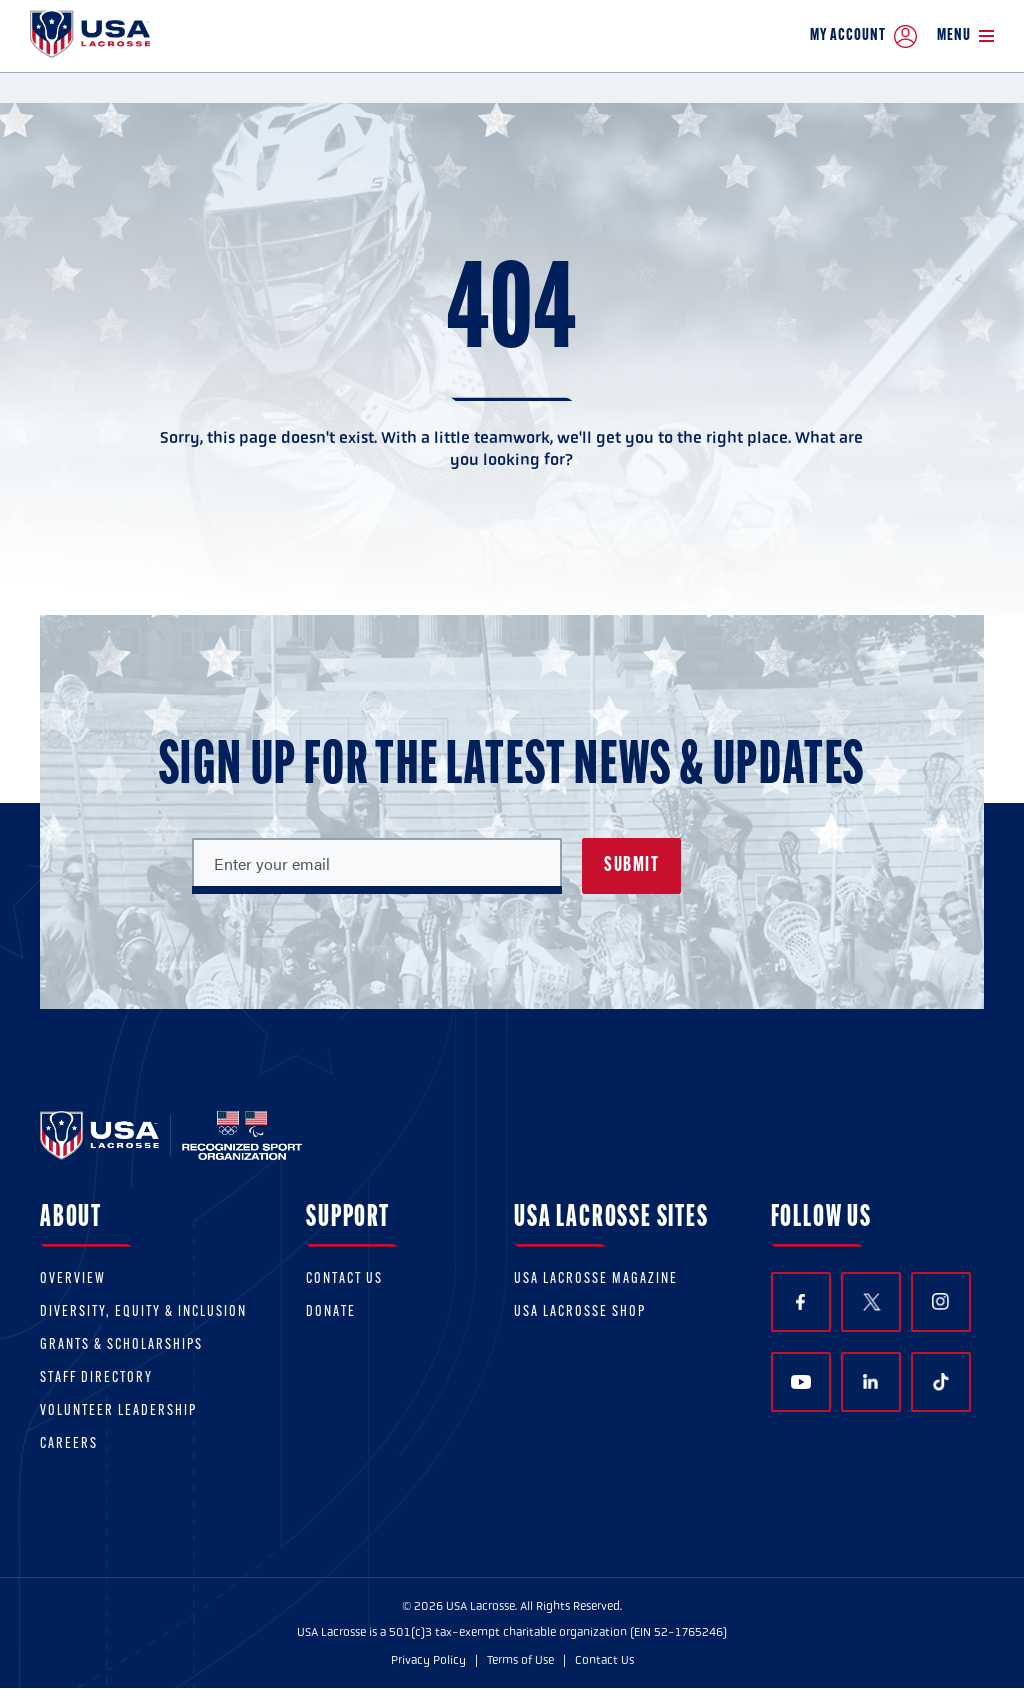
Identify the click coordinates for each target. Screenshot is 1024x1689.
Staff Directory (96, 1378)
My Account (863, 36)
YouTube (801, 1382)
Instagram (940, 1301)
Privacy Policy (428, 1660)
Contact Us (344, 1279)
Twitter (871, 1302)
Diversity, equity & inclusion (143, 1312)
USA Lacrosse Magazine (596, 1279)
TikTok (941, 1382)
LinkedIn (870, 1381)
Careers (69, 1444)
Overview (73, 1279)
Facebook (800, 1302)
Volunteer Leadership (118, 1411)
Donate (331, 1312)
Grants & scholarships (121, 1345)
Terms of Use (520, 1660)
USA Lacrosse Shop (580, 1312)
